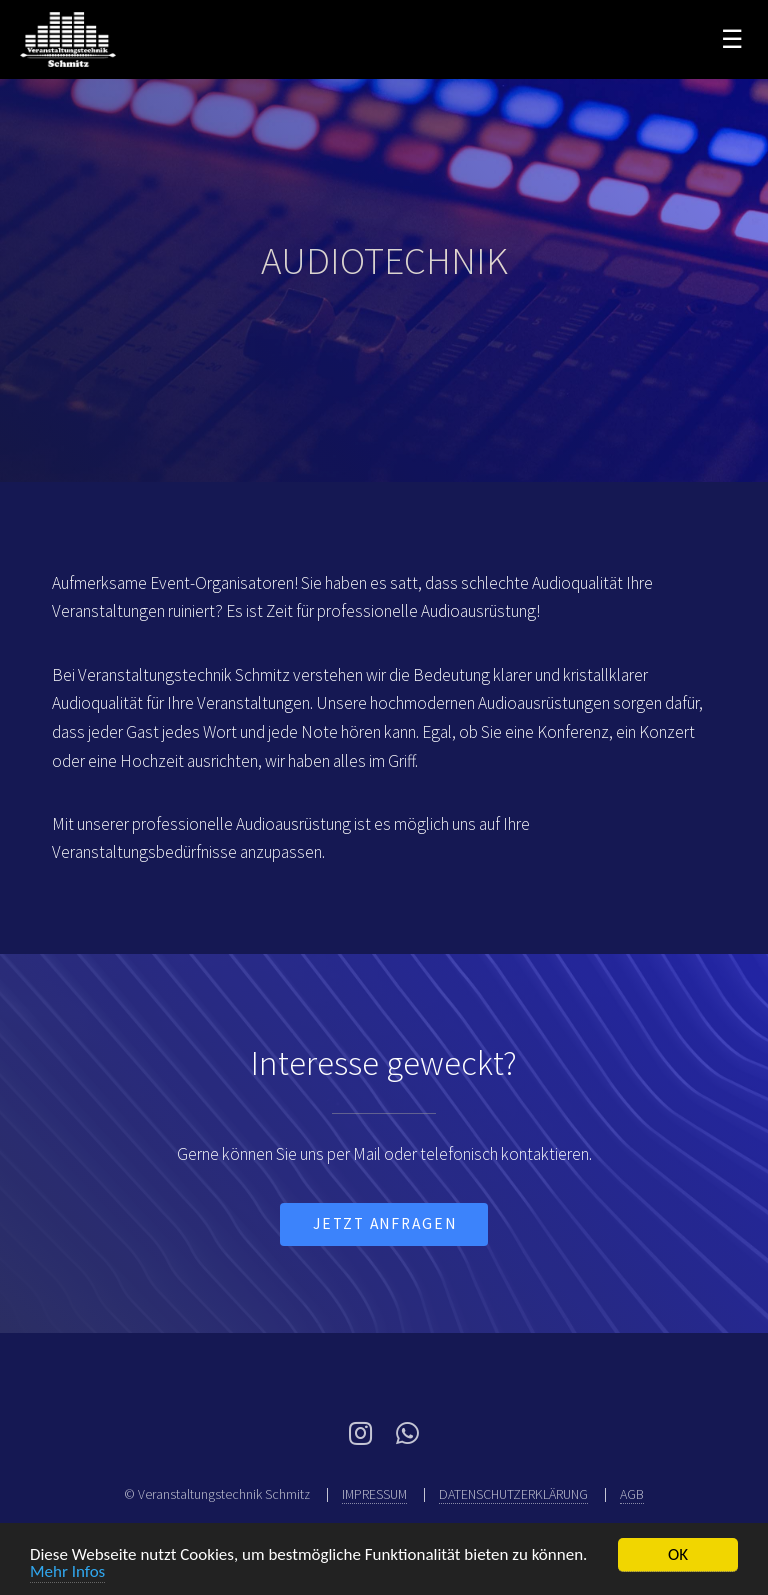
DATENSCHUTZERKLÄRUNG (513, 1494)
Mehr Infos (67, 1571)
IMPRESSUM (374, 1494)
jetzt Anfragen (385, 1223)
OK (678, 1554)
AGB (632, 1494)
